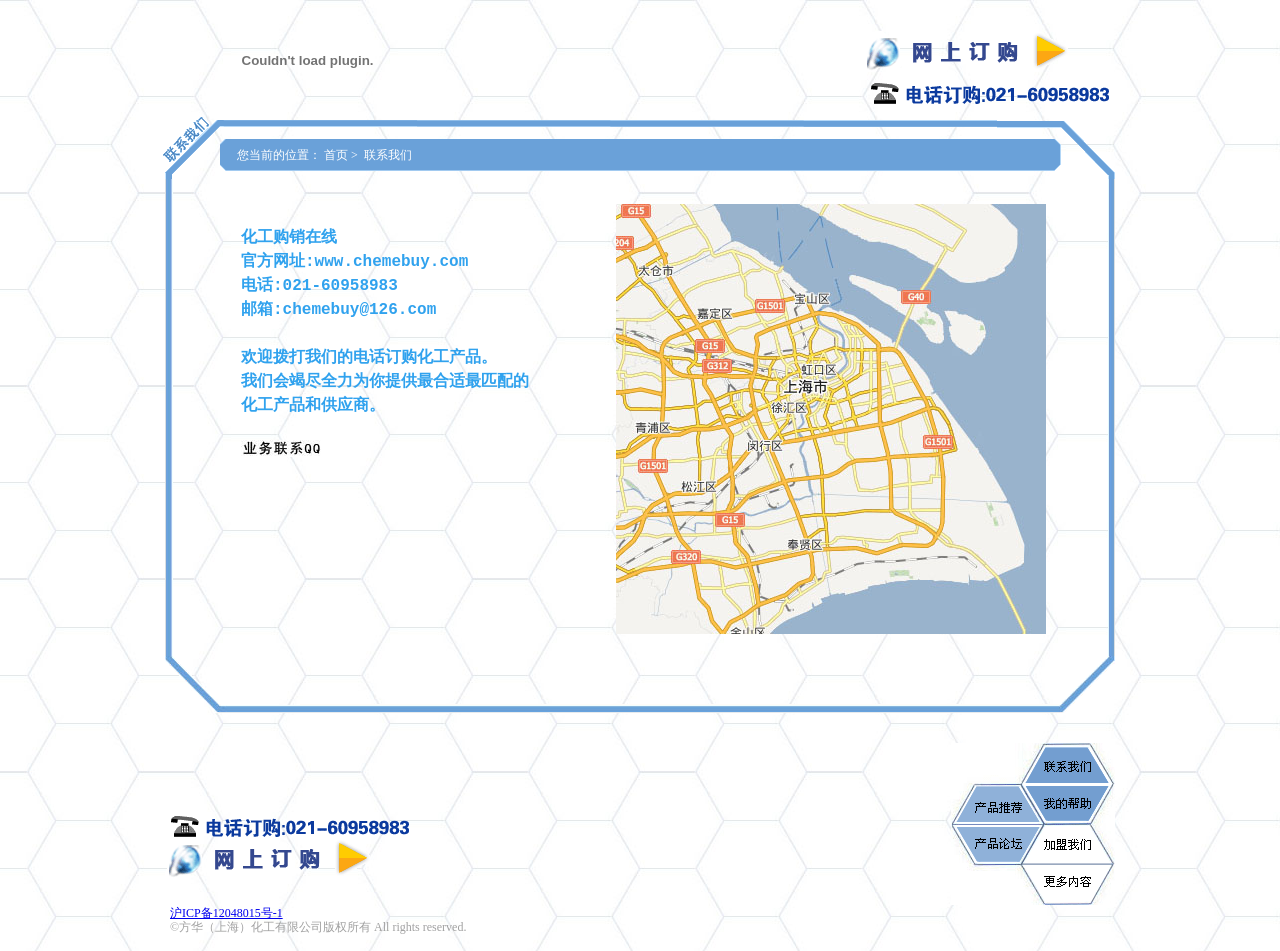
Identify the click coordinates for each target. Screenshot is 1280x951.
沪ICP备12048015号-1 (226, 913)
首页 (336, 155)
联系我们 (388, 155)
